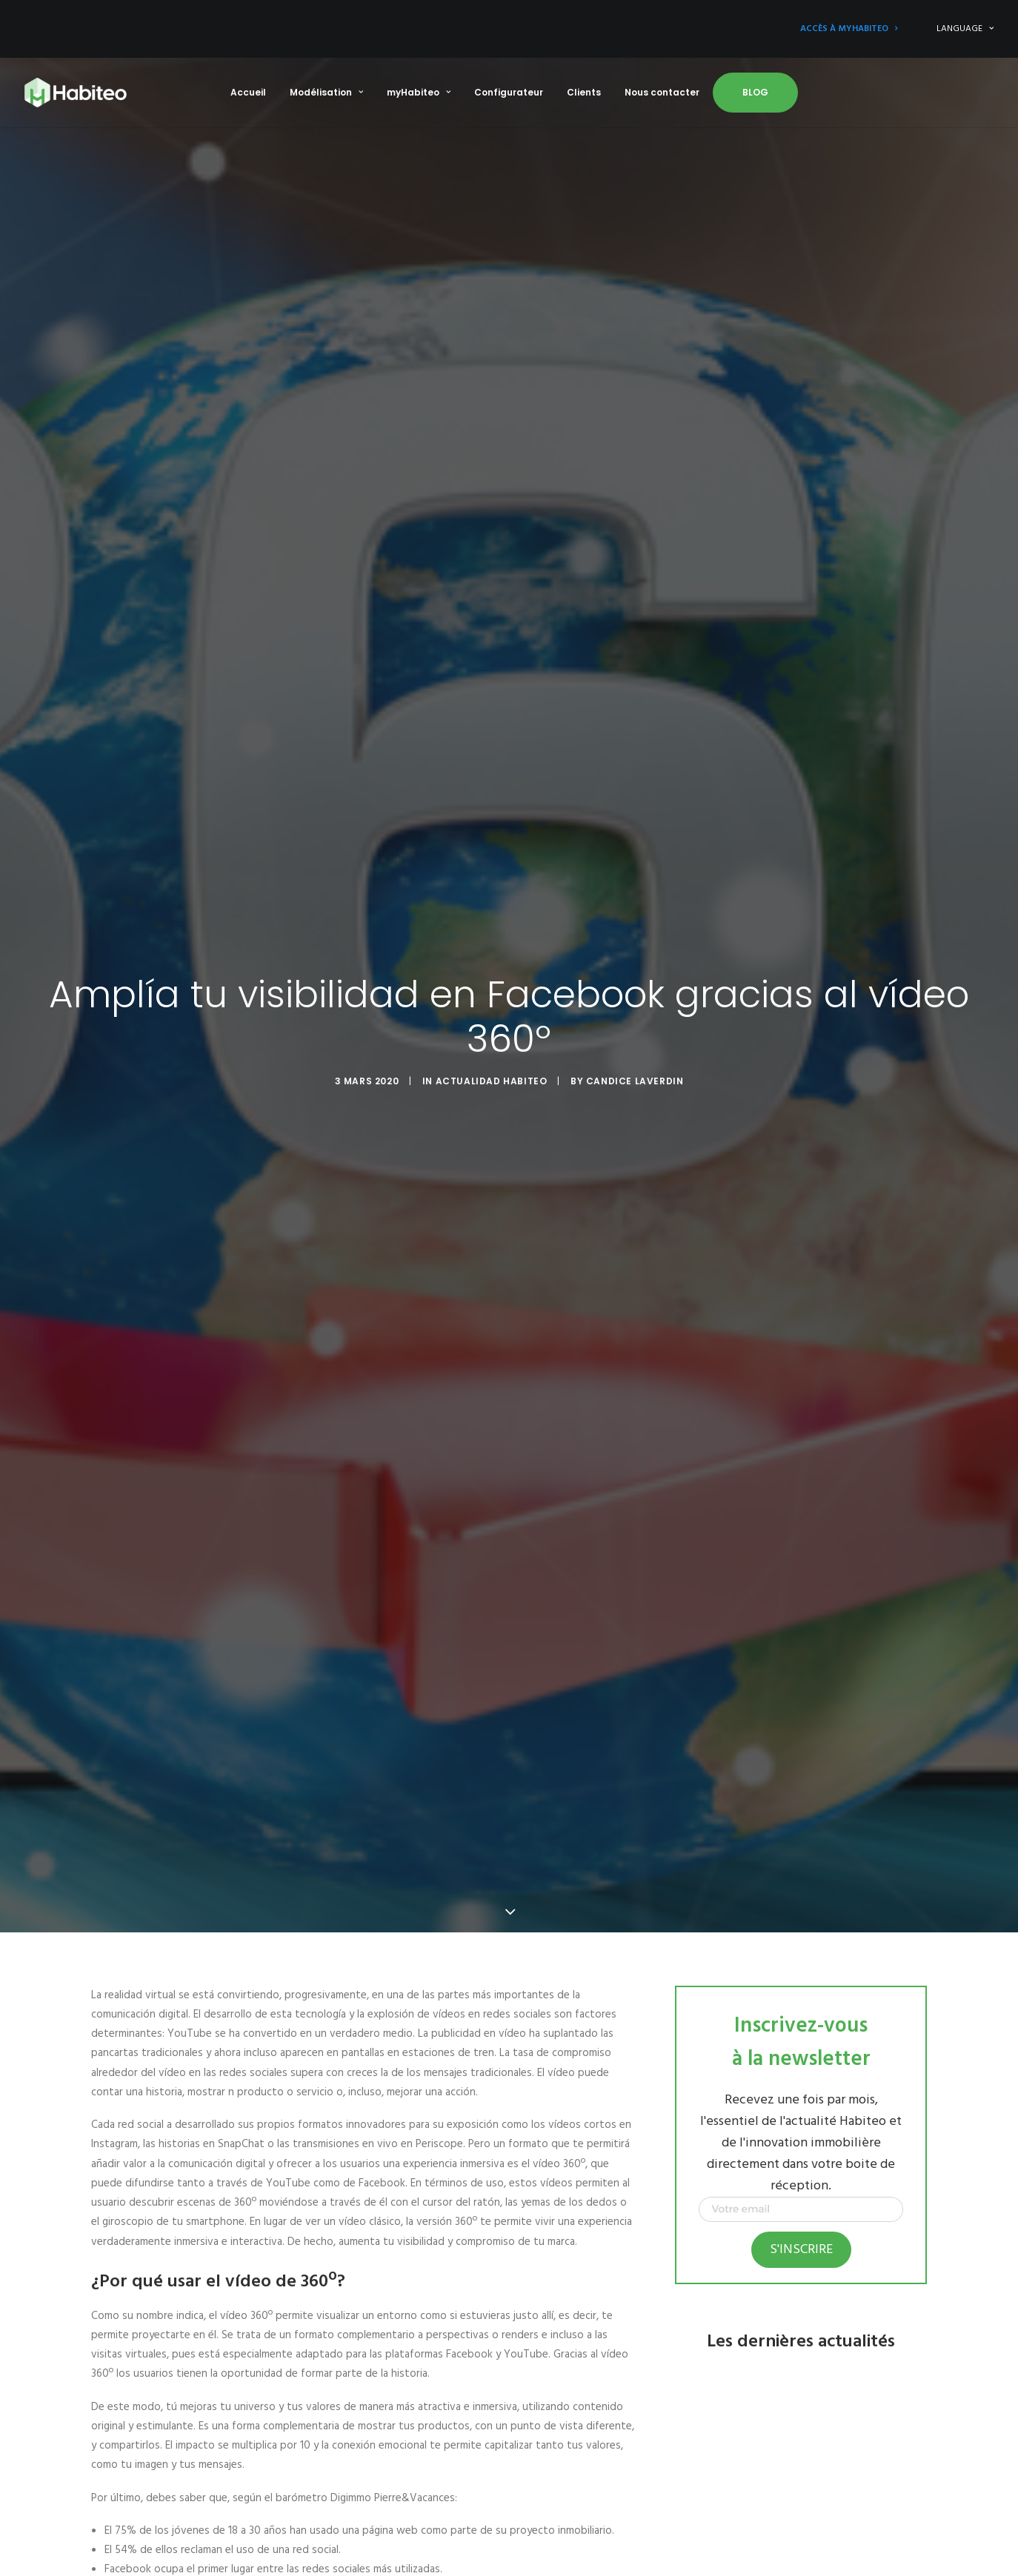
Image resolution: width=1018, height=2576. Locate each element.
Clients (584, 92)
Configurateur (508, 92)
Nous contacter (662, 92)
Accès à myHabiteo (848, 28)
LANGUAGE (965, 28)
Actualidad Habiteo (492, 1081)
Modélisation (326, 92)
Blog (755, 92)
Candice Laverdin (635, 1081)
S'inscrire (801, 2249)
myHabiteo (418, 92)
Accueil (248, 92)
